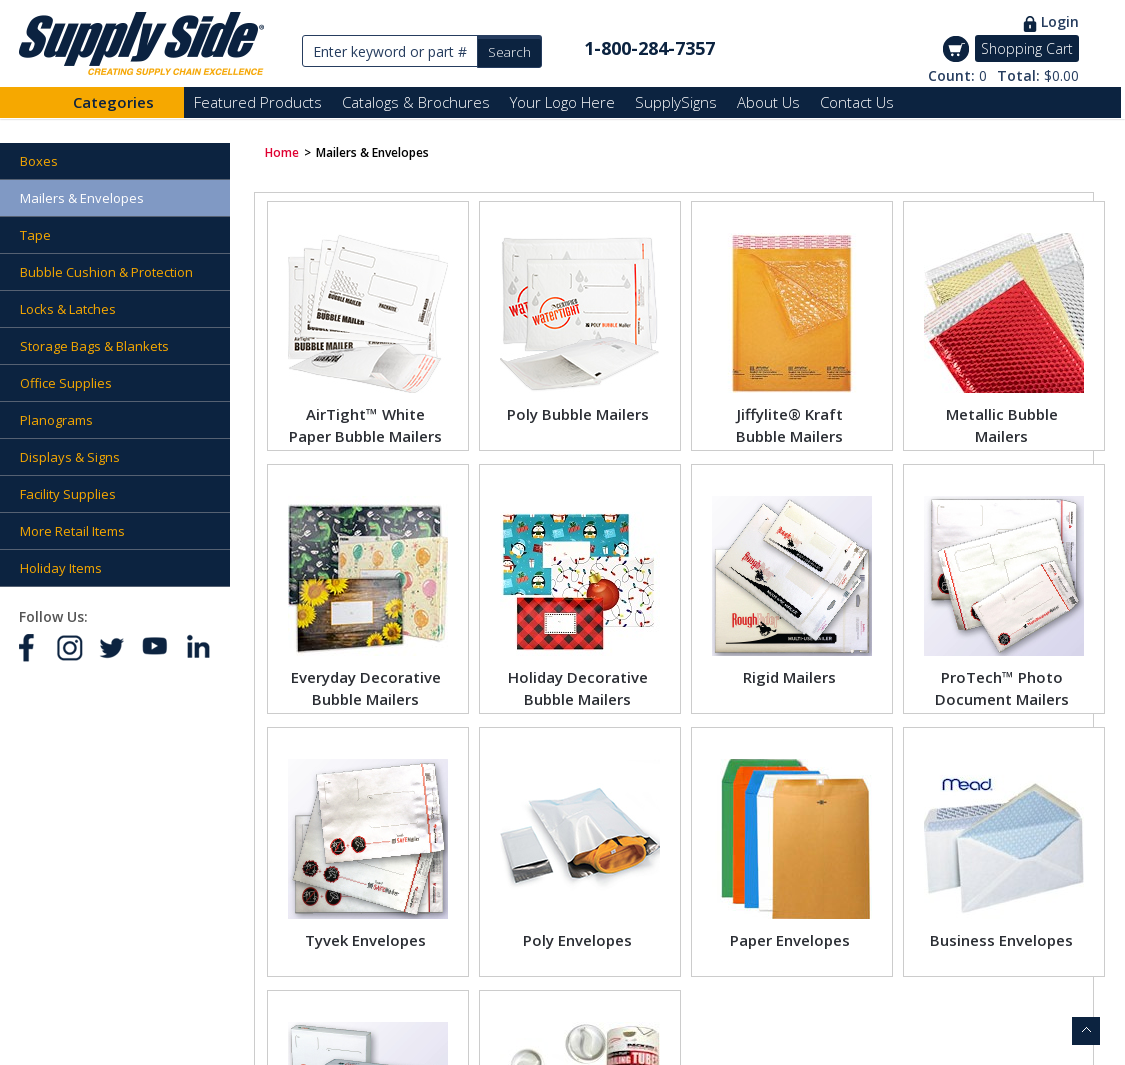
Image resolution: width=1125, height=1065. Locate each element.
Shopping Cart (1027, 48)
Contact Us (857, 102)
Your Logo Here (562, 102)
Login (1060, 21)
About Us (768, 102)
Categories (113, 102)
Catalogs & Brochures (416, 102)
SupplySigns (676, 102)
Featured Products (258, 102)
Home (282, 152)
